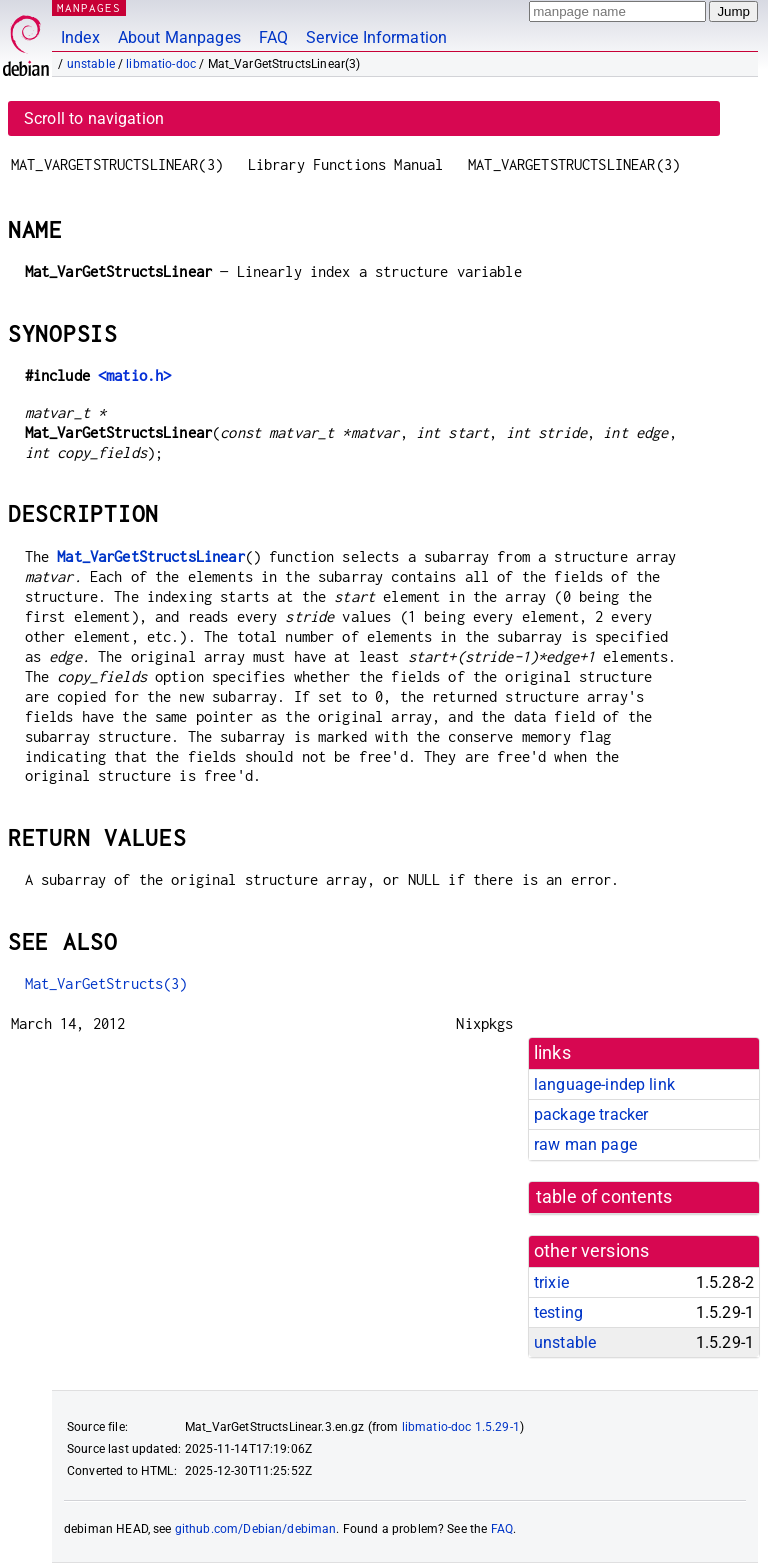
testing (558, 1312)
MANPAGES (89, 7)
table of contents (604, 1197)
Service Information (376, 37)
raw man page (585, 1144)
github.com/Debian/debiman (256, 1529)
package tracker (591, 1114)
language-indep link (604, 1084)
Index (80, 37)
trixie (551, 1282)
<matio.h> (134, 375)
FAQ (273, 37)
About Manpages (179, 37)
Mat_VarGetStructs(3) (106, 983)
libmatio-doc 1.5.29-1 (461, 1427)
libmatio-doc (161, 64)
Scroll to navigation (94, 118)
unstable (91, 64)
